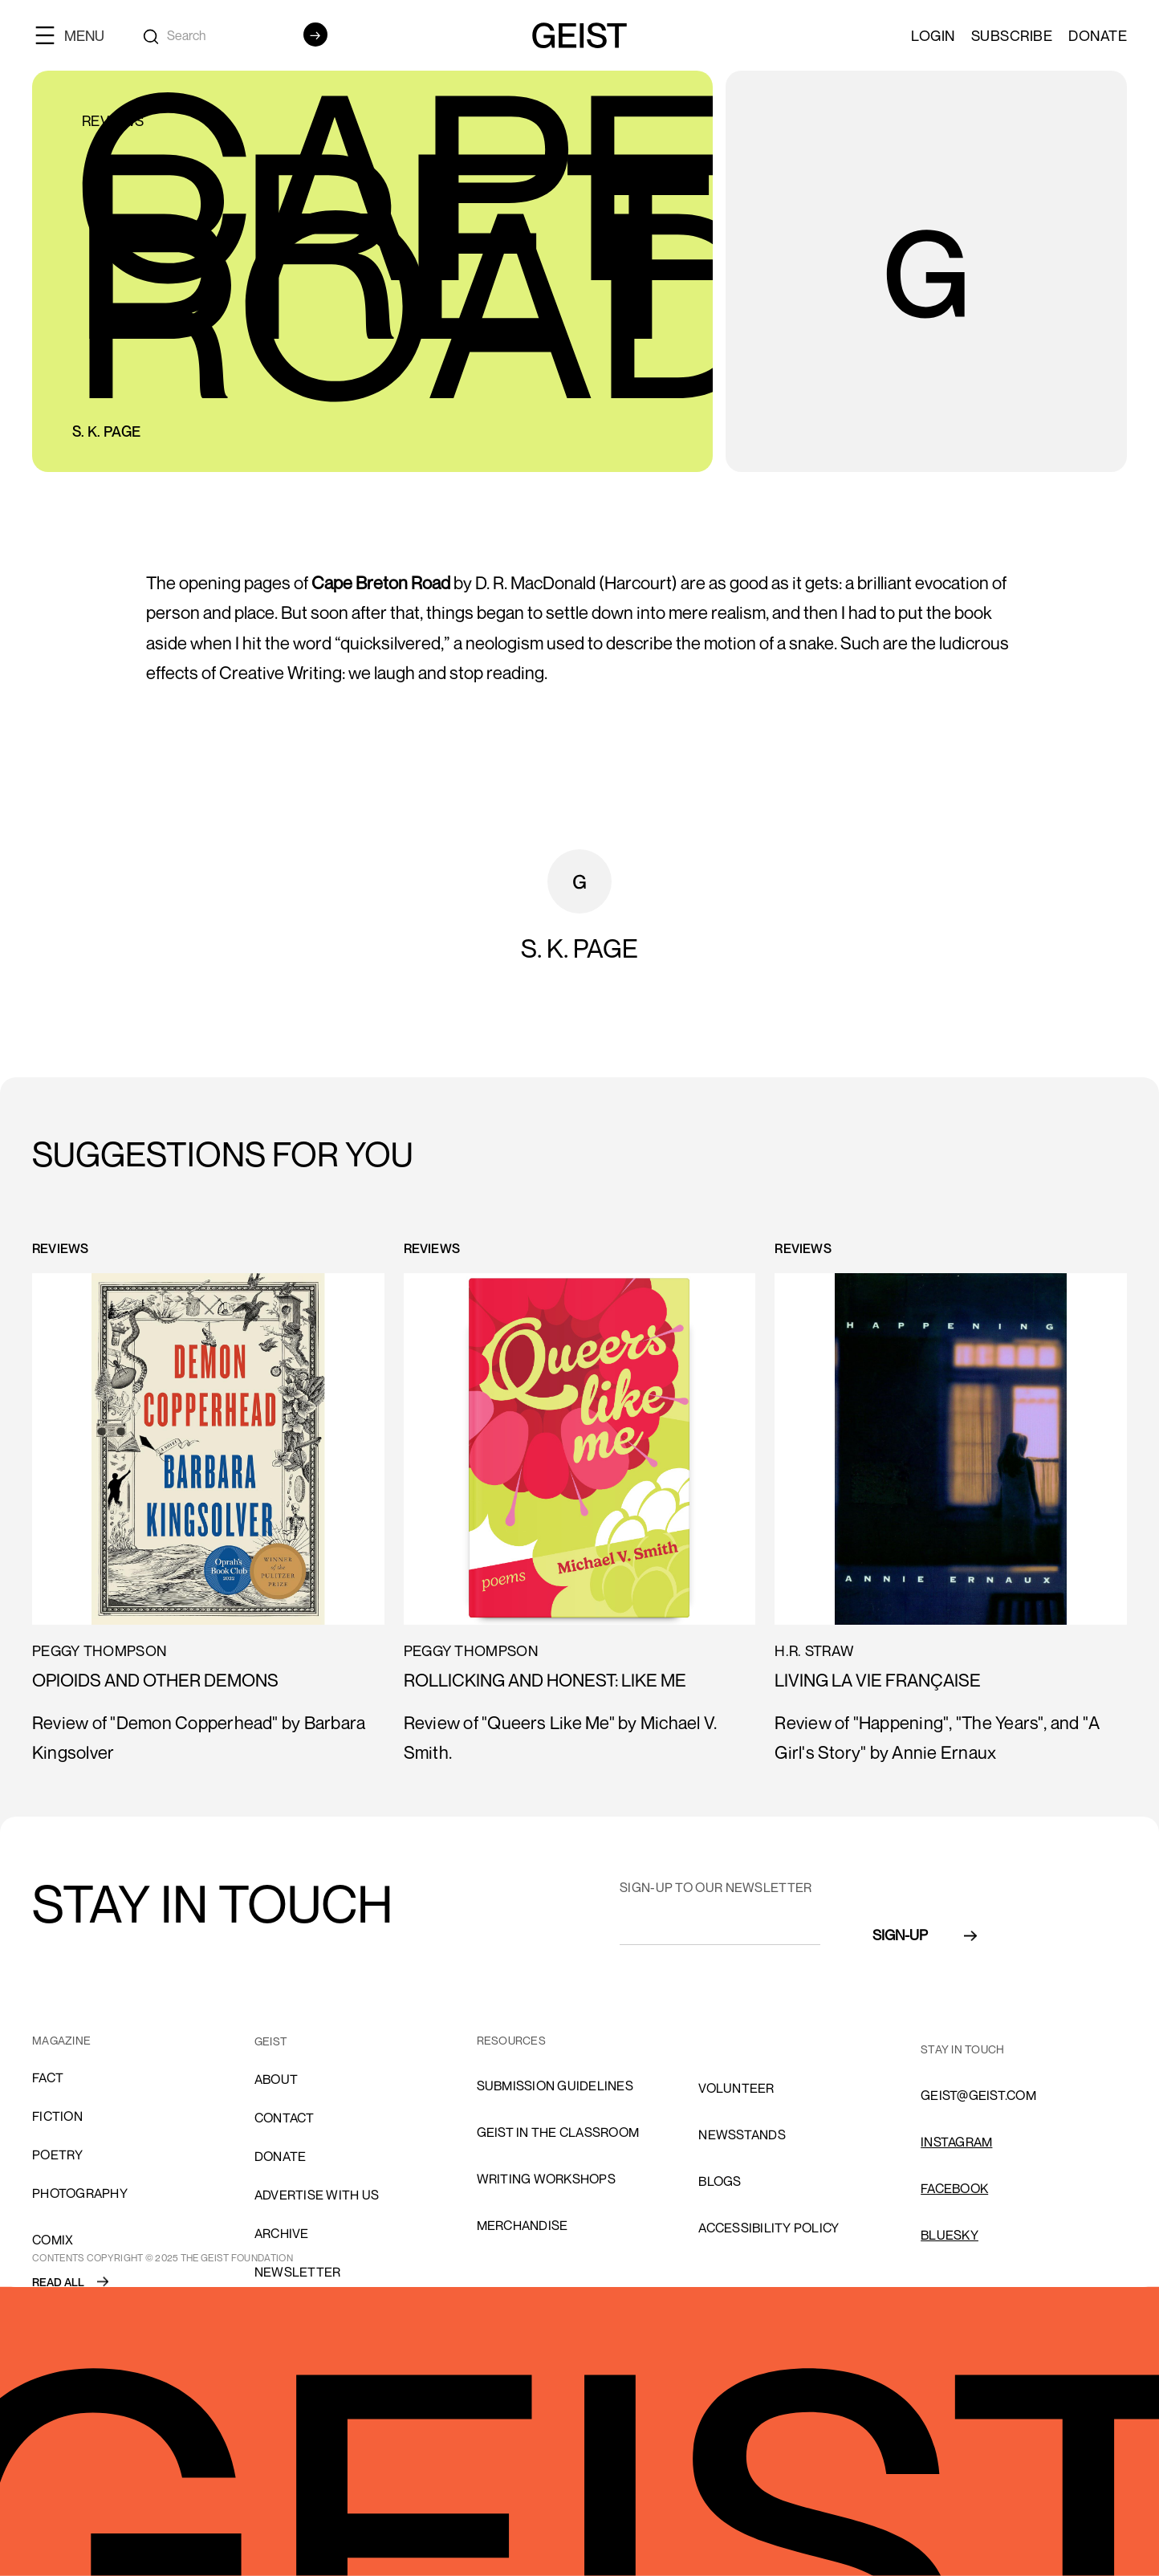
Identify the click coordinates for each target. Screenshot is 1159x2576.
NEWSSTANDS (742, 2134)
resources (511, 2040)
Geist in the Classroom (558, 2132)
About (276, 2079)
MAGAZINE (61, 2040)
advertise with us (316, 2195)
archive (281, 2233)
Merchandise (522, 2225)
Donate (1097, 35)
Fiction (57, 2116)
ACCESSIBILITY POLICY (768, 2228)
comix (52, 2240)
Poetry (57, 2155)
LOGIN (933, 35)
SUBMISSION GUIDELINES (555, 2085)
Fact (47, 2077)
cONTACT (284, 2118)
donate (280, 2156)
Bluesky (949, 2235)
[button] (76, 35)
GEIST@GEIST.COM (978, 2095)
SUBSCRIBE (1012, 35)
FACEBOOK (954, 2188)
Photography (80, 2193)
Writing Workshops (546, 2179)
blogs (719, 2181)
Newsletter (297, 2272)
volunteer (736, 2088)
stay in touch (962, 2049)
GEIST (270, 2041)
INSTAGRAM (956, 2142)
